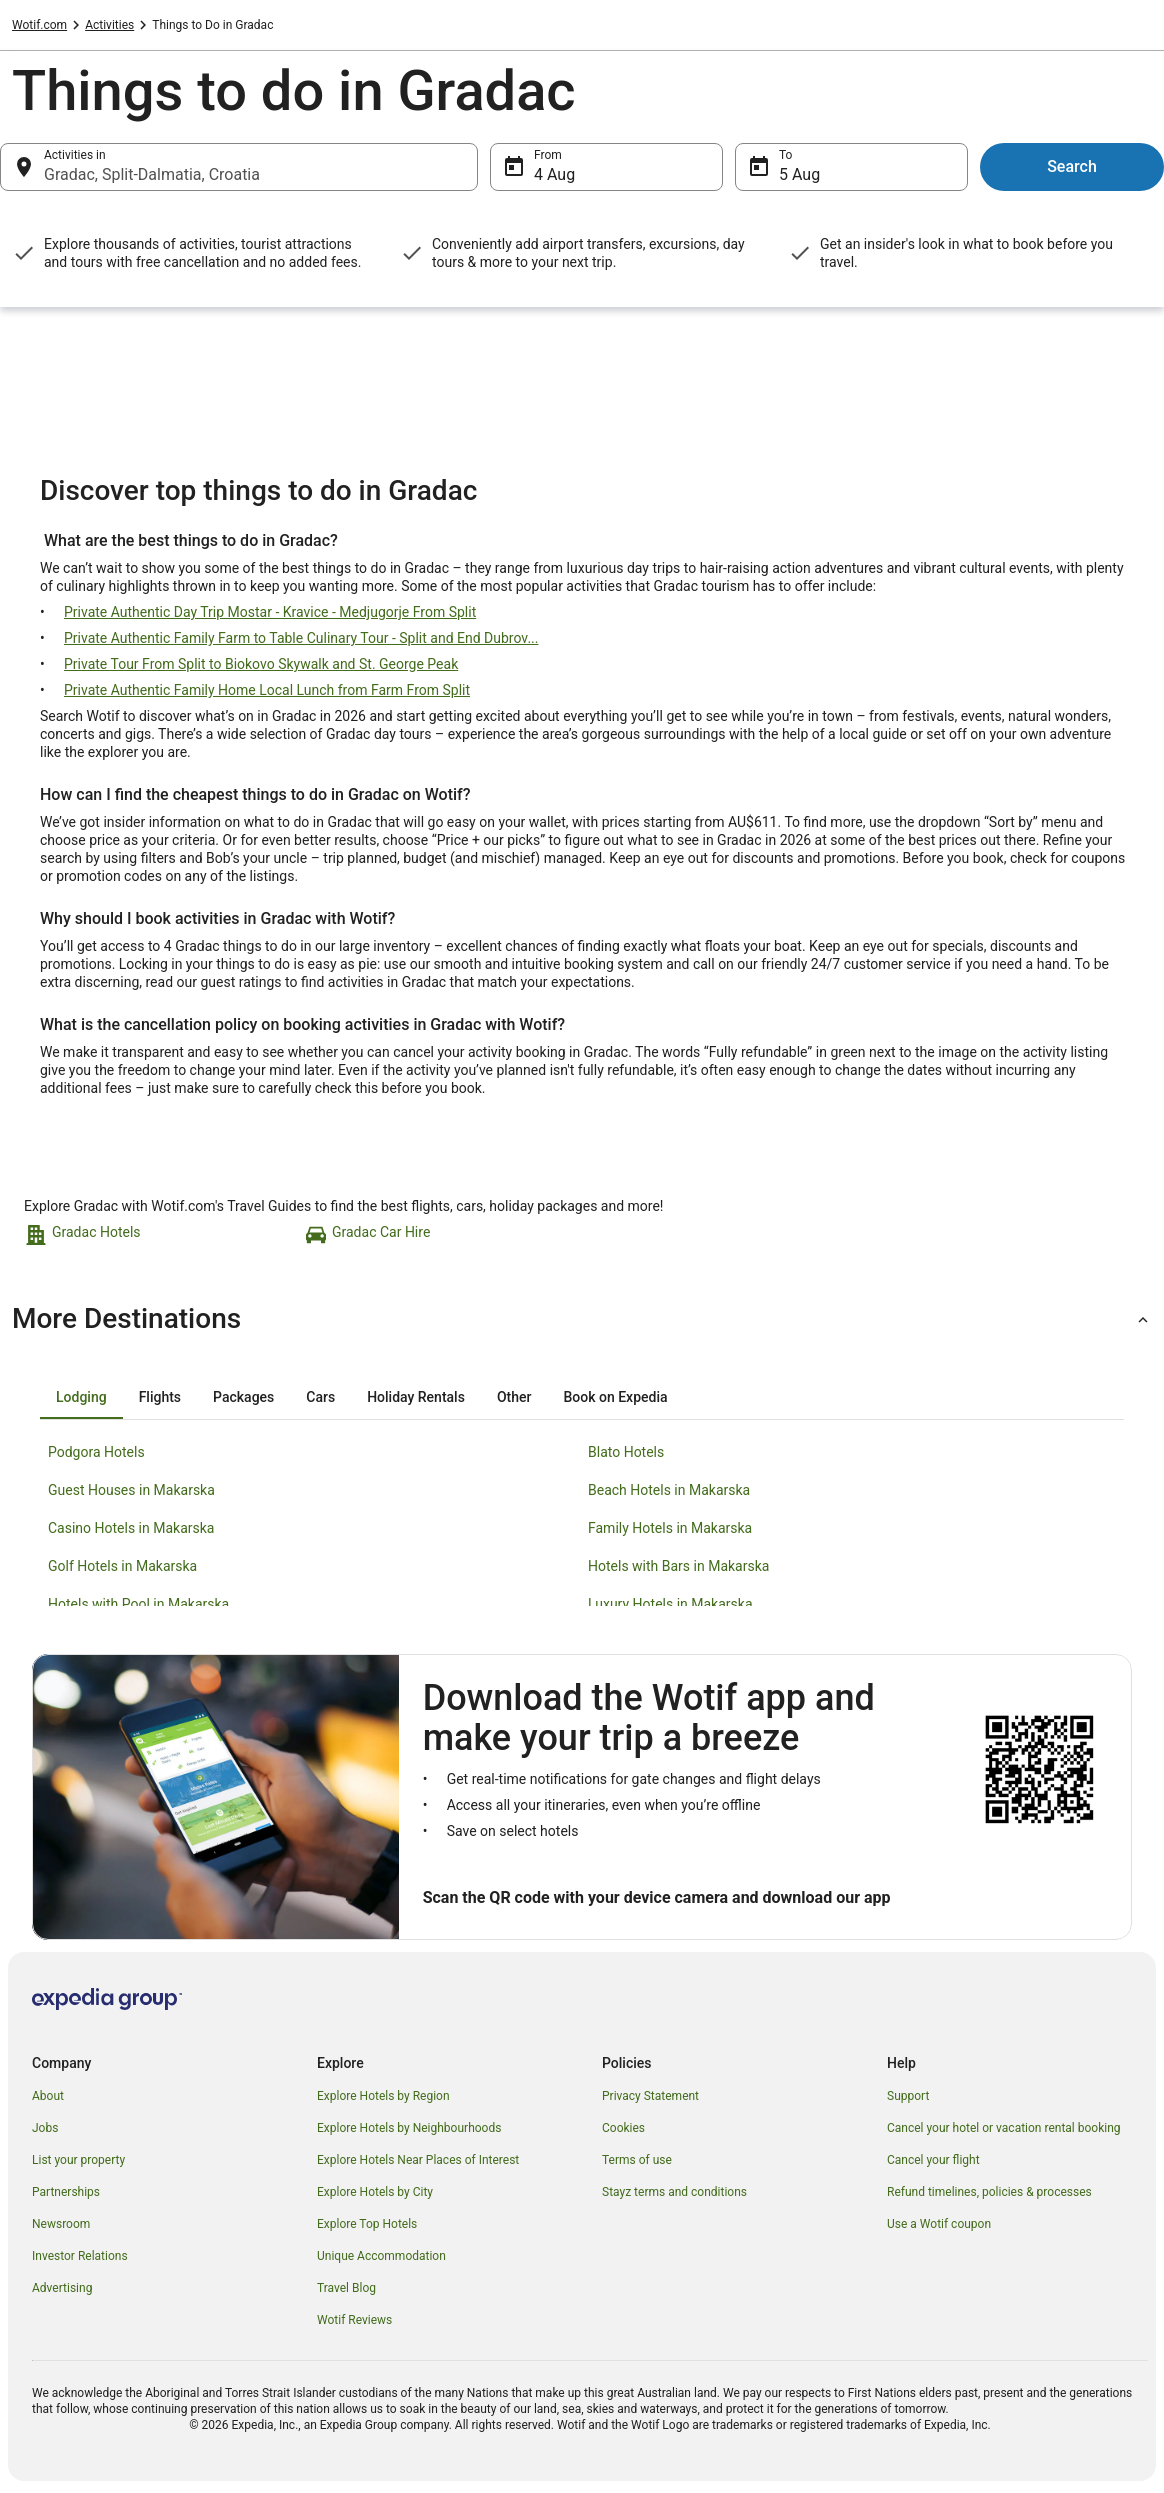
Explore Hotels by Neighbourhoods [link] (409, 2128)
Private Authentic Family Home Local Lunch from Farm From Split (267, 690)
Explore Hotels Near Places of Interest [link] (418, 2160)
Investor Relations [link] (80, 2256)
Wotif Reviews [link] (354, 2320)
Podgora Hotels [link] (96, 1452)
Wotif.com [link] (39, 25)
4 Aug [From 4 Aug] (554, 174)
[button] (582, 1319)
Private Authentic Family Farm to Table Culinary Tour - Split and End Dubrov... (301, 638)
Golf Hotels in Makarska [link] (122, 1566)
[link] (162, 1235)
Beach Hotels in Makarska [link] (669, 1490)
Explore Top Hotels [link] (367, 2224)
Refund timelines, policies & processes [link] (989, 2192)
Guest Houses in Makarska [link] (131, 1490)
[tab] (81, 1397)
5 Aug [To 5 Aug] (799, 174)
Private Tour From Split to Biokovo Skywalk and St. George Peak (261, 664)
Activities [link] (109, 25)
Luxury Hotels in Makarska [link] (670, 1604)
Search (1072, 166)
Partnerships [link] (66, 2192)
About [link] (48, 2096)
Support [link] (908, 2096)
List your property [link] (78, 2160)
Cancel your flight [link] (933, 2160)
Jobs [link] (45, 2128)
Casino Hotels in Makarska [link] (131, 1528)
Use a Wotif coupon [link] (939, 2224)
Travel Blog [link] (346, 2288)
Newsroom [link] (61, 2224)
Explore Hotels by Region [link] (383, 2096)
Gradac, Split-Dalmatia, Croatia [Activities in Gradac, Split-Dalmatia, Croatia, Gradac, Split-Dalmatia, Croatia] (152, 174)
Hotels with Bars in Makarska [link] (678, 1566)
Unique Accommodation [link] (381, 2256)
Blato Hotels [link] (626, 1452)
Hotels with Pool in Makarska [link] (138, 1604)
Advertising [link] (62, 2288)
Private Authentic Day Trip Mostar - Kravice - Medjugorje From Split (270, 612)
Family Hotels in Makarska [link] (670, 1528)
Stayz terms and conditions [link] (674, 2192)
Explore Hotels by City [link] (375, 2192)
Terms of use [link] (637, 2160)
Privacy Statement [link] (650, 2096)
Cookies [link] (623, 2128)
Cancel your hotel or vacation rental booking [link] (1004, 2128)
